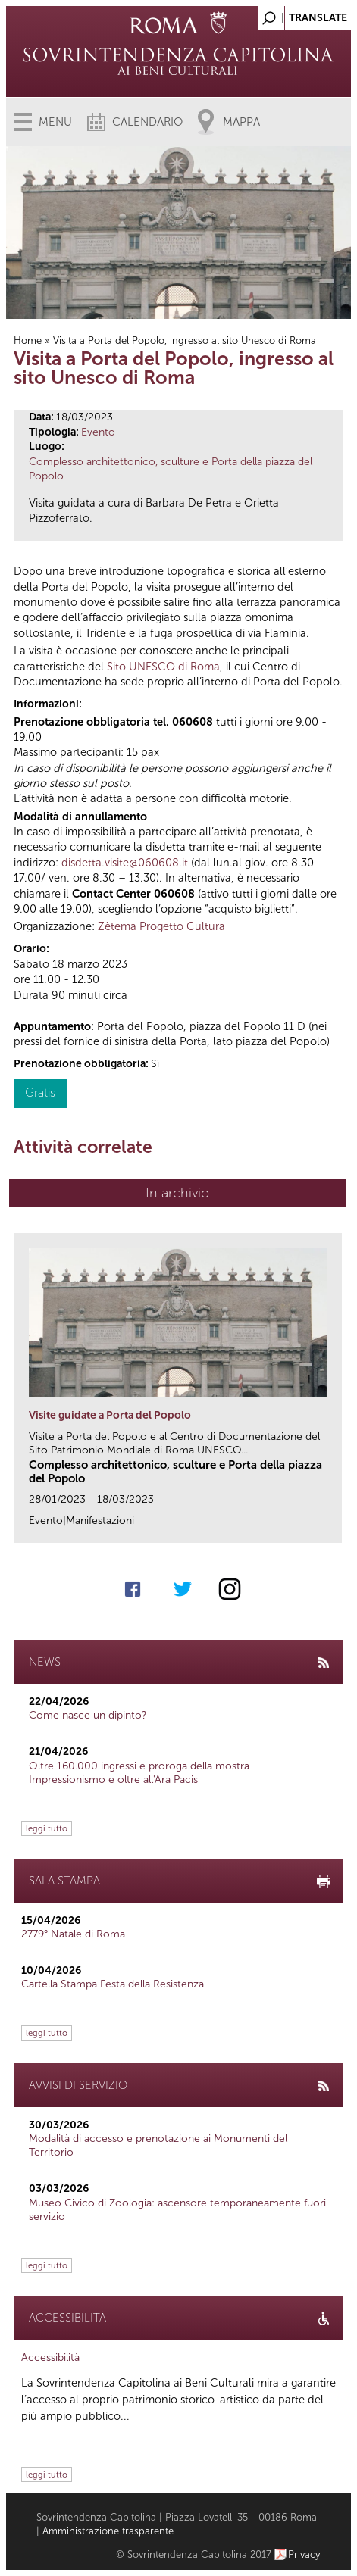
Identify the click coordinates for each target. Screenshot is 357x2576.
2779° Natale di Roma (73, 1934)
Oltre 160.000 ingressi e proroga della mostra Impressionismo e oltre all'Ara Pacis (139, 1772)
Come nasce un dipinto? (88, 1715)
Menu (55, 122)
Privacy (304, 2554)
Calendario (147, 122)
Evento (98, 432)
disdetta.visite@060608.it (124, 863)
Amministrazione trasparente (108, 2531)
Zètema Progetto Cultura (161, 926)
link (335, 1526)
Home (28, 340)
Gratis (40, 1092)
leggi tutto (46, 1828)
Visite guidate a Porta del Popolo (110, 1415)
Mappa (241, 122)
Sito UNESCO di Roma (163, 666)
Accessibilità (50, 2357)
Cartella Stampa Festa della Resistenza (112, 1984)
